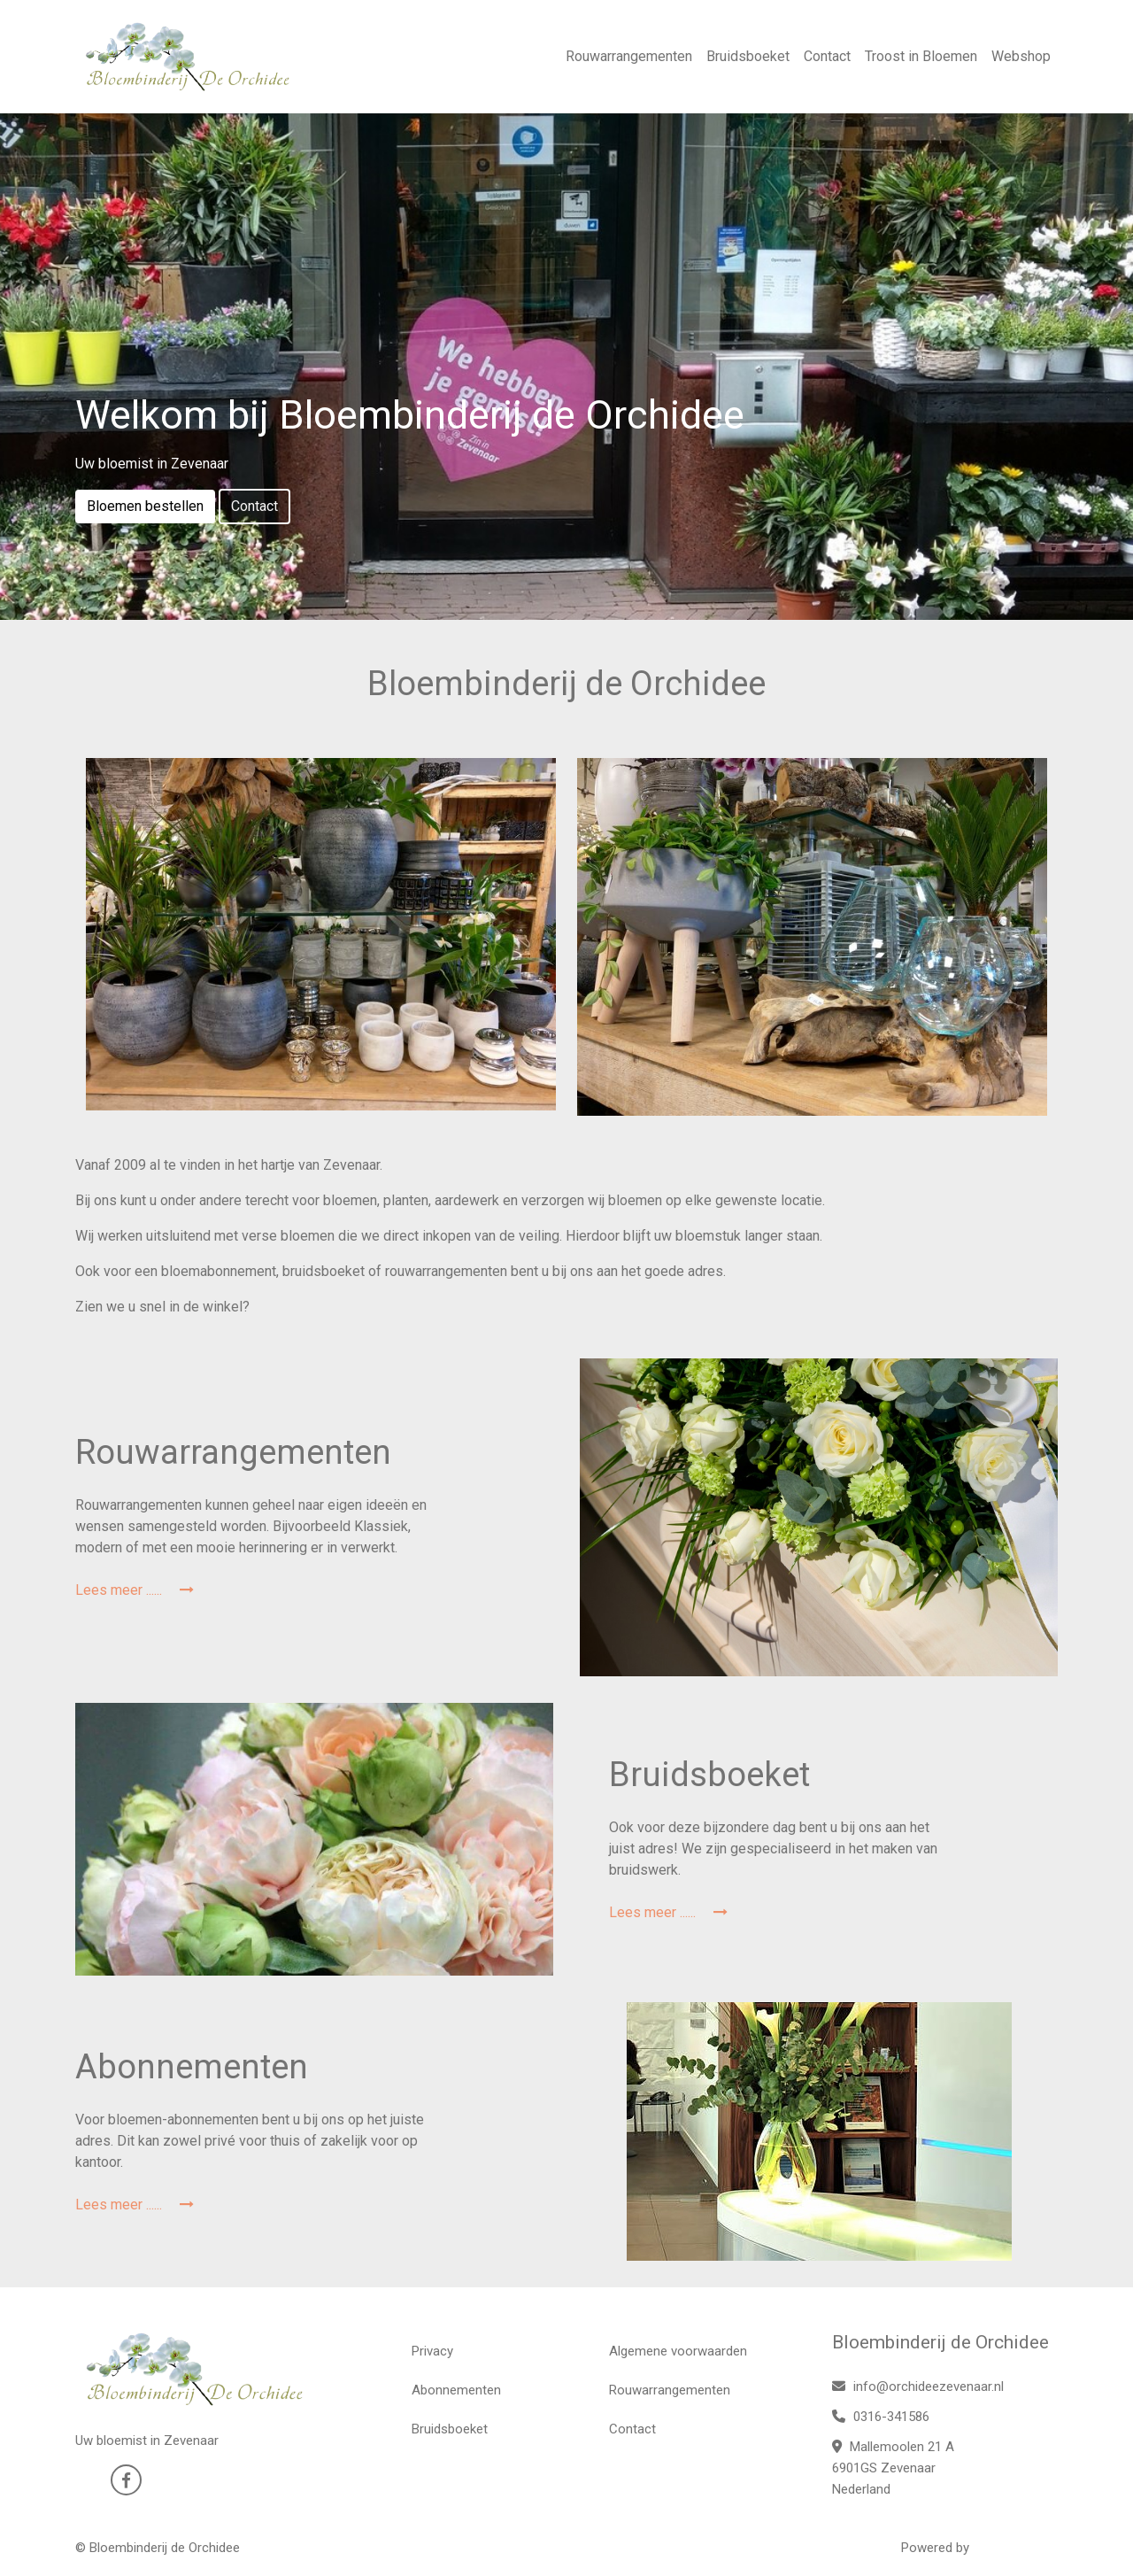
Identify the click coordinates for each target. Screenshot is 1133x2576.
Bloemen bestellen (145, 506)
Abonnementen (456, 2390)
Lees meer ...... (134, 1590)
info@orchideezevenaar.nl (918, 2386)
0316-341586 (880, 2417)
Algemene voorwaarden (678, 2351)
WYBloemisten (1015, 2548)
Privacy (432, 2351)
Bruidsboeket (748, 56)
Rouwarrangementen (629, 56)
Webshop (1021, 56)
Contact (827, 56)
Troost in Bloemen (921, 56)
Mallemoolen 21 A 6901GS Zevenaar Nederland (893, 2468)
